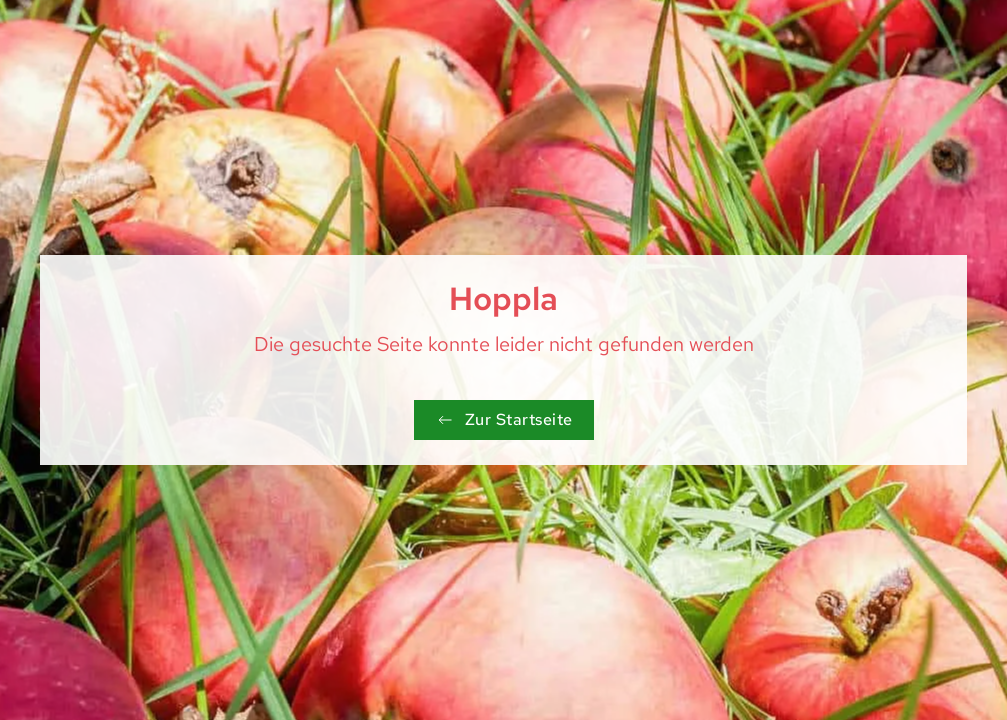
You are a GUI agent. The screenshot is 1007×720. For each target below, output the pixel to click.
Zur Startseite (504, 419)
